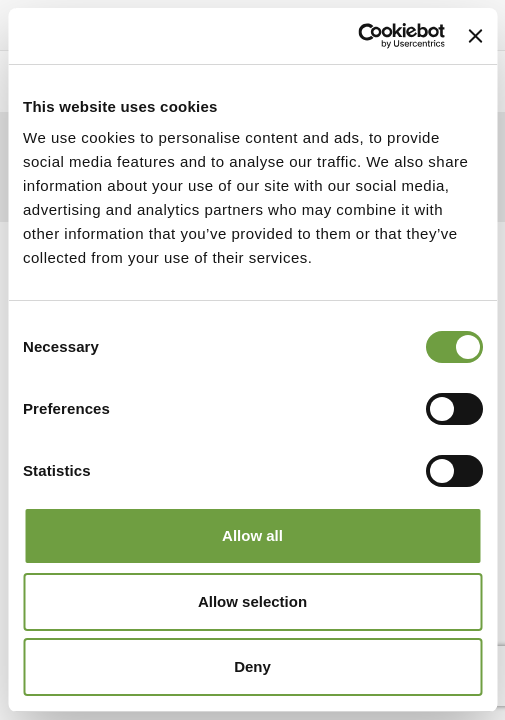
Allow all (252, 535)
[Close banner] (475, 36)
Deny (252, 666)
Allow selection (252, 601)
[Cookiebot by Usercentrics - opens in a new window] (357, 36)
